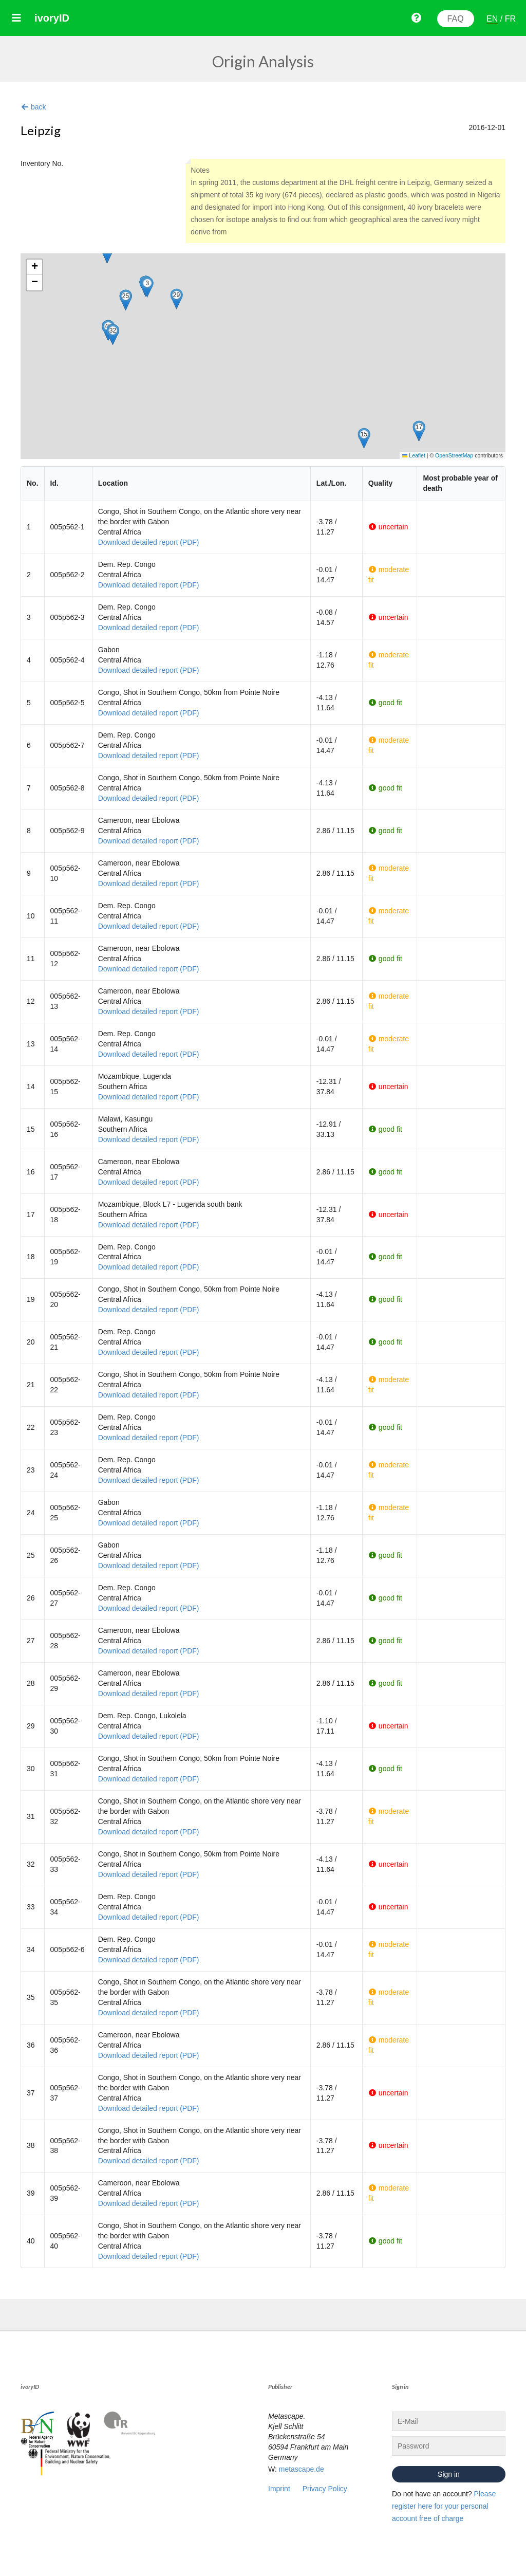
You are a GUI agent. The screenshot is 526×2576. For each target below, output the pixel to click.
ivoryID (51, 18)
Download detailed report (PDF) (148, 542)
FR (510, 18)
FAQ (455, 18)
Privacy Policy (325, 2489)
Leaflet (413, 455)
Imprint (279, 2489)
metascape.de (301, 2469)
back (33, 107)
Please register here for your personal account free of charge (444, 2506)
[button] (147, 287)
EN (492, 18)
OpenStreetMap (454, 455)
